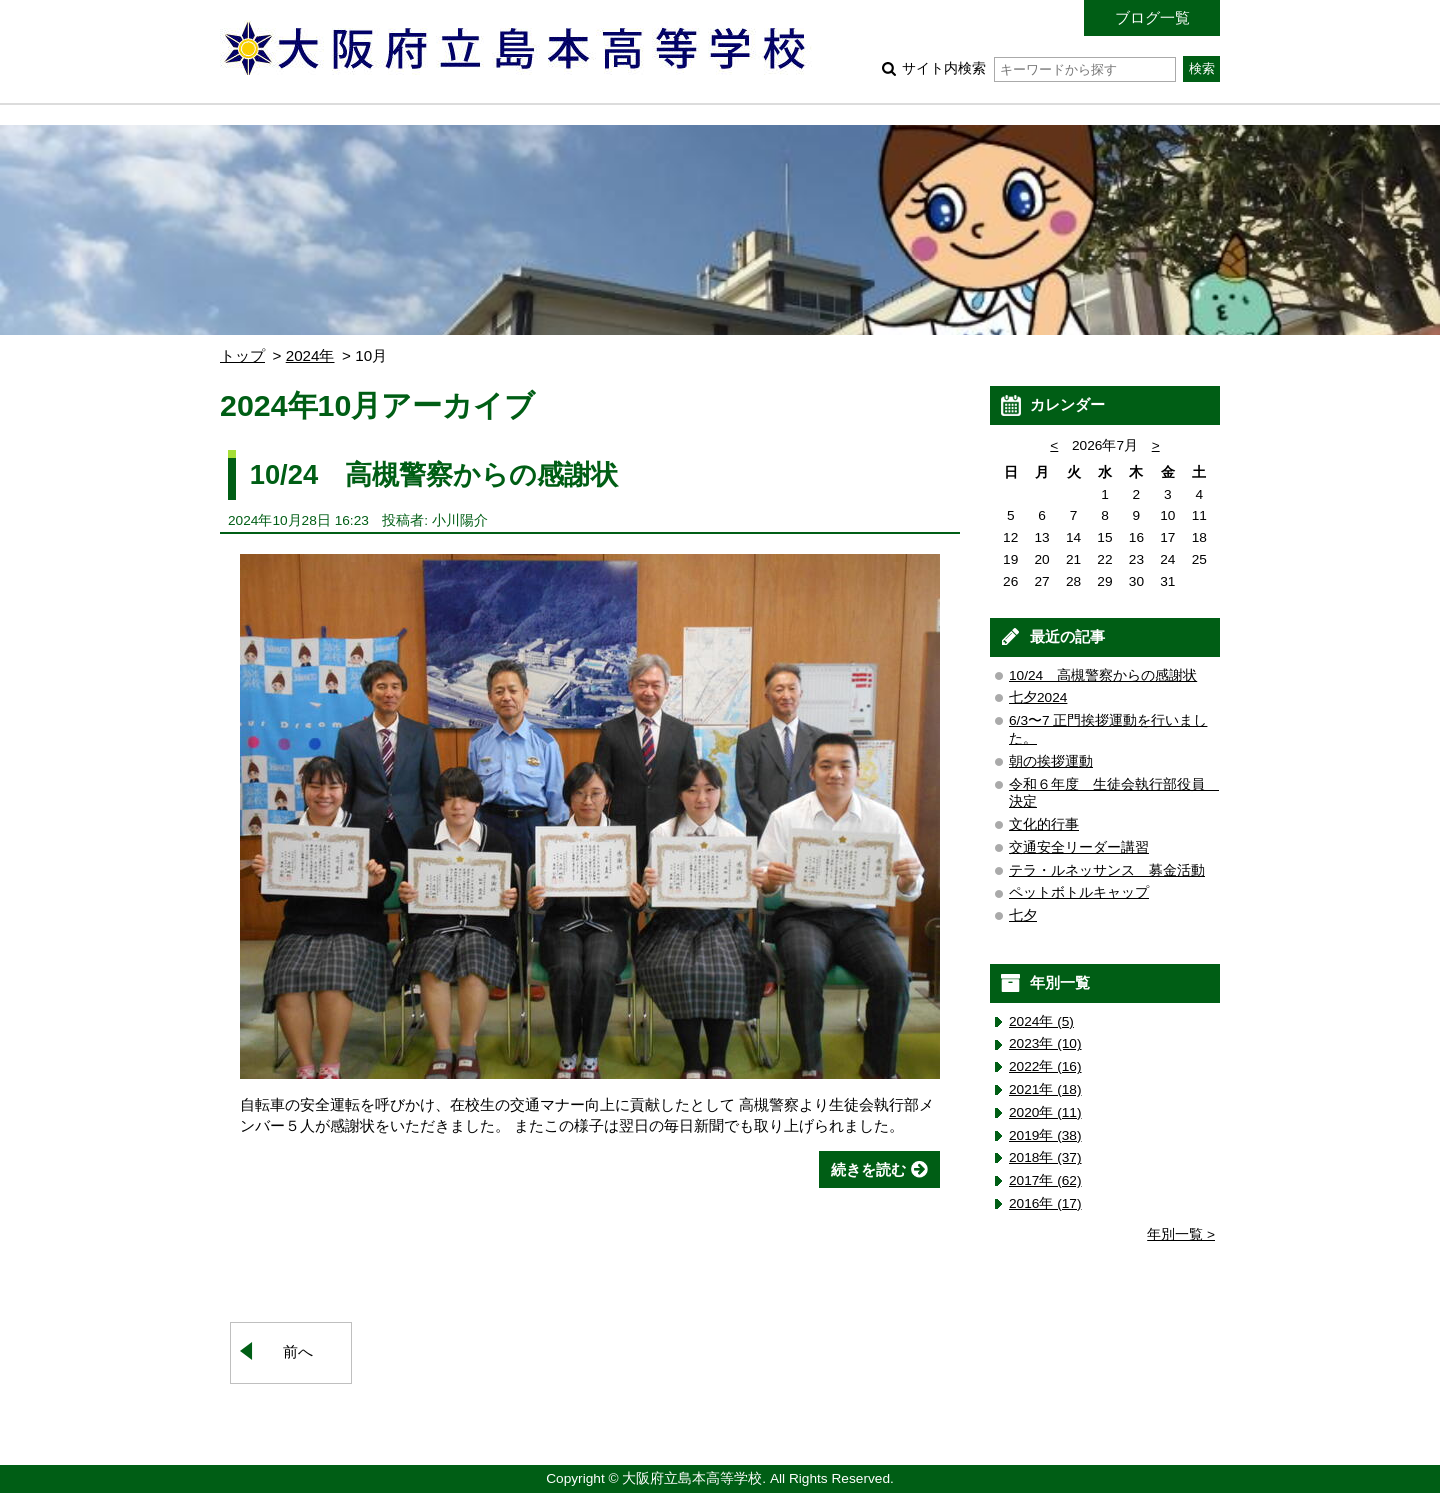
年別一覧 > (1181, 1234)
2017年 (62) (1045, 1180)
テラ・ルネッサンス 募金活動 (1107, 870)
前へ (298, 1351)
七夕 (1023, 915)
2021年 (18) (1045, 1089)
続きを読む (868, 1169)
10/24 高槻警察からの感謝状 (434, 474)
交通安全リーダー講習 (1079, 847)
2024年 (310, 355)
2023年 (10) (1045, 1043)
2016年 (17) (1045, 1203)
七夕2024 (1038, 697)
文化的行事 (1044, 824)
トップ (242, 355)
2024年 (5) (1041, 1021)
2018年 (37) (1045, 1157)
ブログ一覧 (1152, 17)
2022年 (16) (1045, 1066)
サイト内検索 (1038, 68)
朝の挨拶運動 (1051, 761)
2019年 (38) (1045, 1135)
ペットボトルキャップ (1079, 892)
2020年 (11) (1045, 1112)
